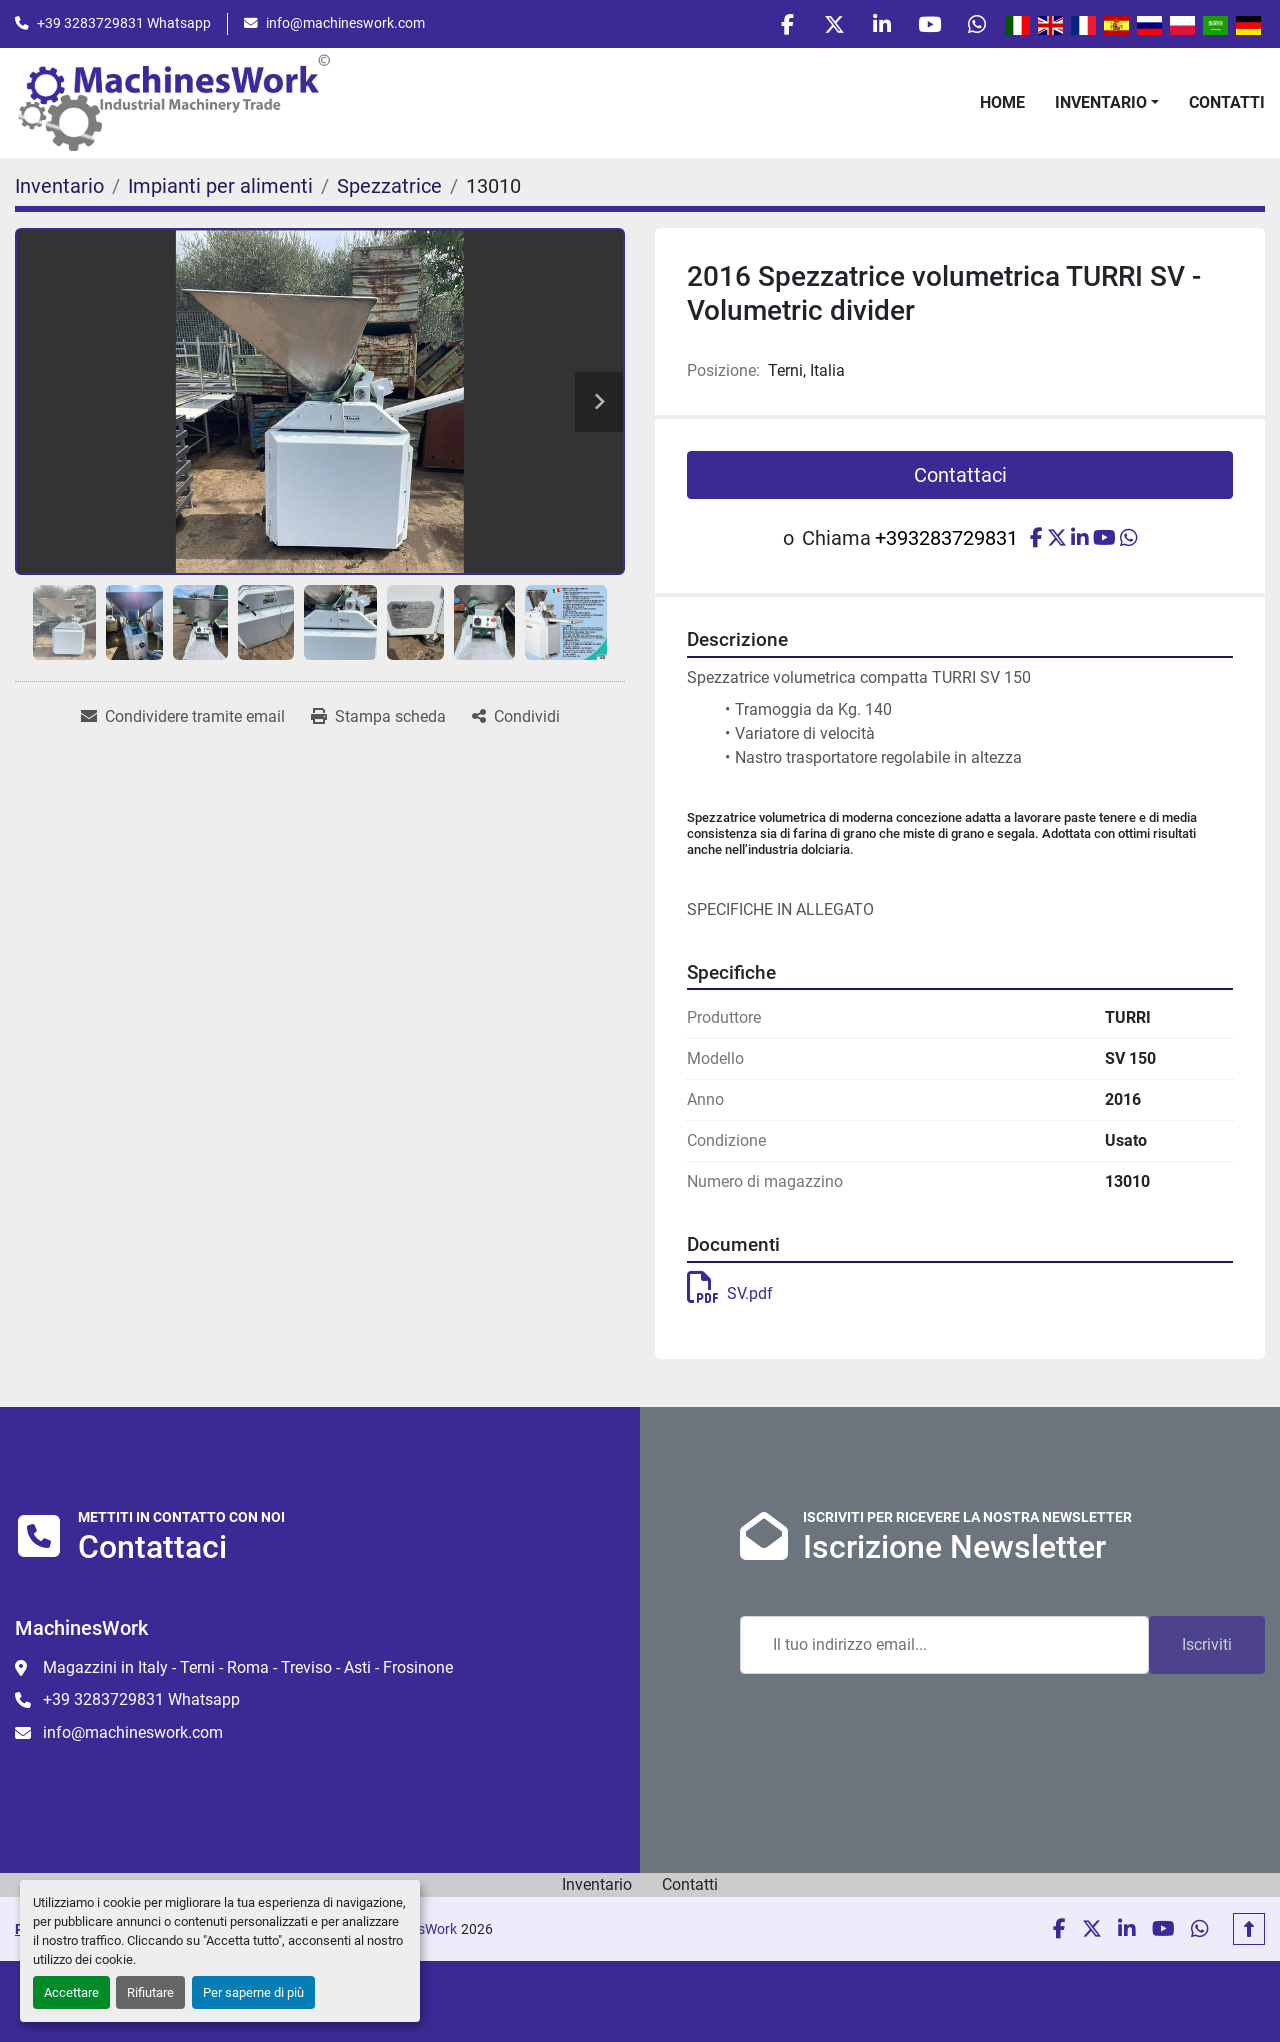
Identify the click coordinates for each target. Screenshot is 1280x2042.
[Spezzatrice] (389, 190)
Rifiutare (150, 1992)
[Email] (944, 1649)
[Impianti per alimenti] (220, 190)
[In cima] (1249, 1933)
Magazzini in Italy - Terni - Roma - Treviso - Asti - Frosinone (248, 1671)
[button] (1107, 106)
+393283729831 (946, 542)
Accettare (71, 1992)
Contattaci (960, 479)
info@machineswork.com (345, 25)
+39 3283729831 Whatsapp (124, 25)
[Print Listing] (378, 721)
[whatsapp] (975, 26)
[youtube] (924, 26)
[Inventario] (59, 190)
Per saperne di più (253, 1992)
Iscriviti (1207, 1648)
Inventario (1101, 105)
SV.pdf (730, 1296)
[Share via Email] (183, 721)
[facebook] (771, 26)
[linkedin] (873, 26)
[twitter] (822, 26)
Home (1002, 105)
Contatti (1227, 105)
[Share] (516, 721)
